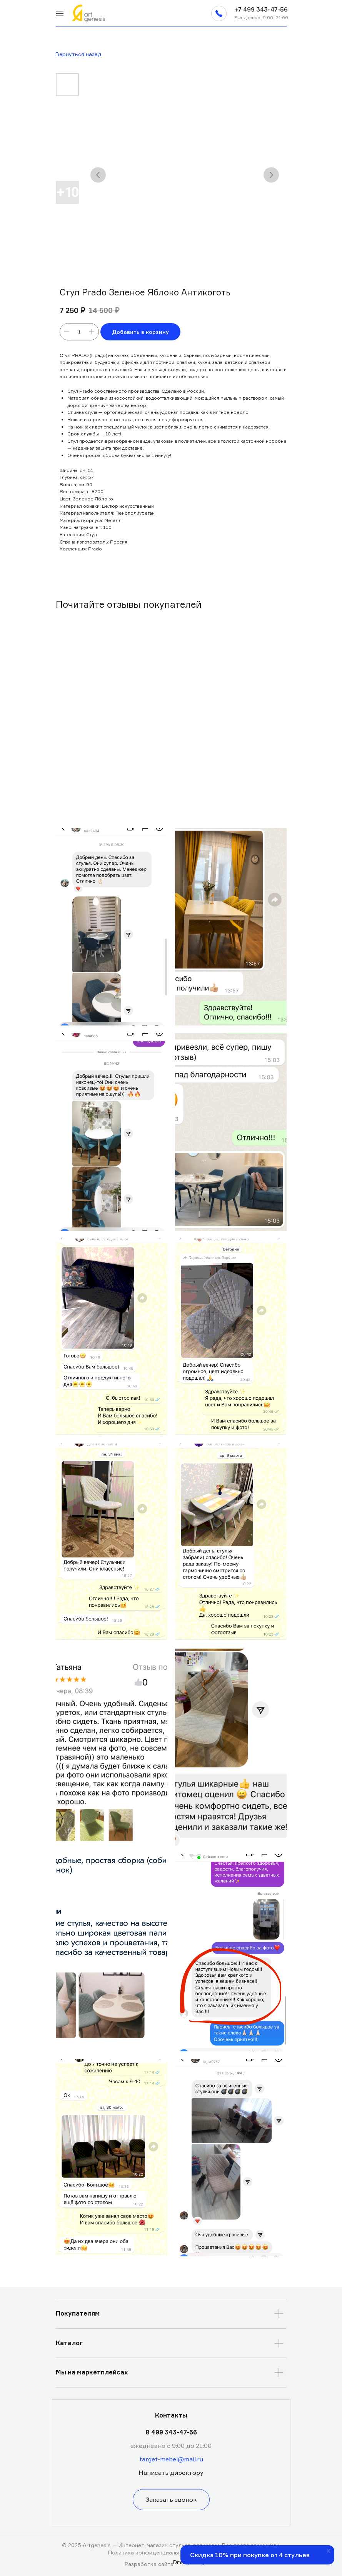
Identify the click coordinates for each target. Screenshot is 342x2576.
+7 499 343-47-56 (261, 9)
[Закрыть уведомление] (328, 2551)
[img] (59, 13)
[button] (219, 13)
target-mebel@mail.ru (171, 2459)
